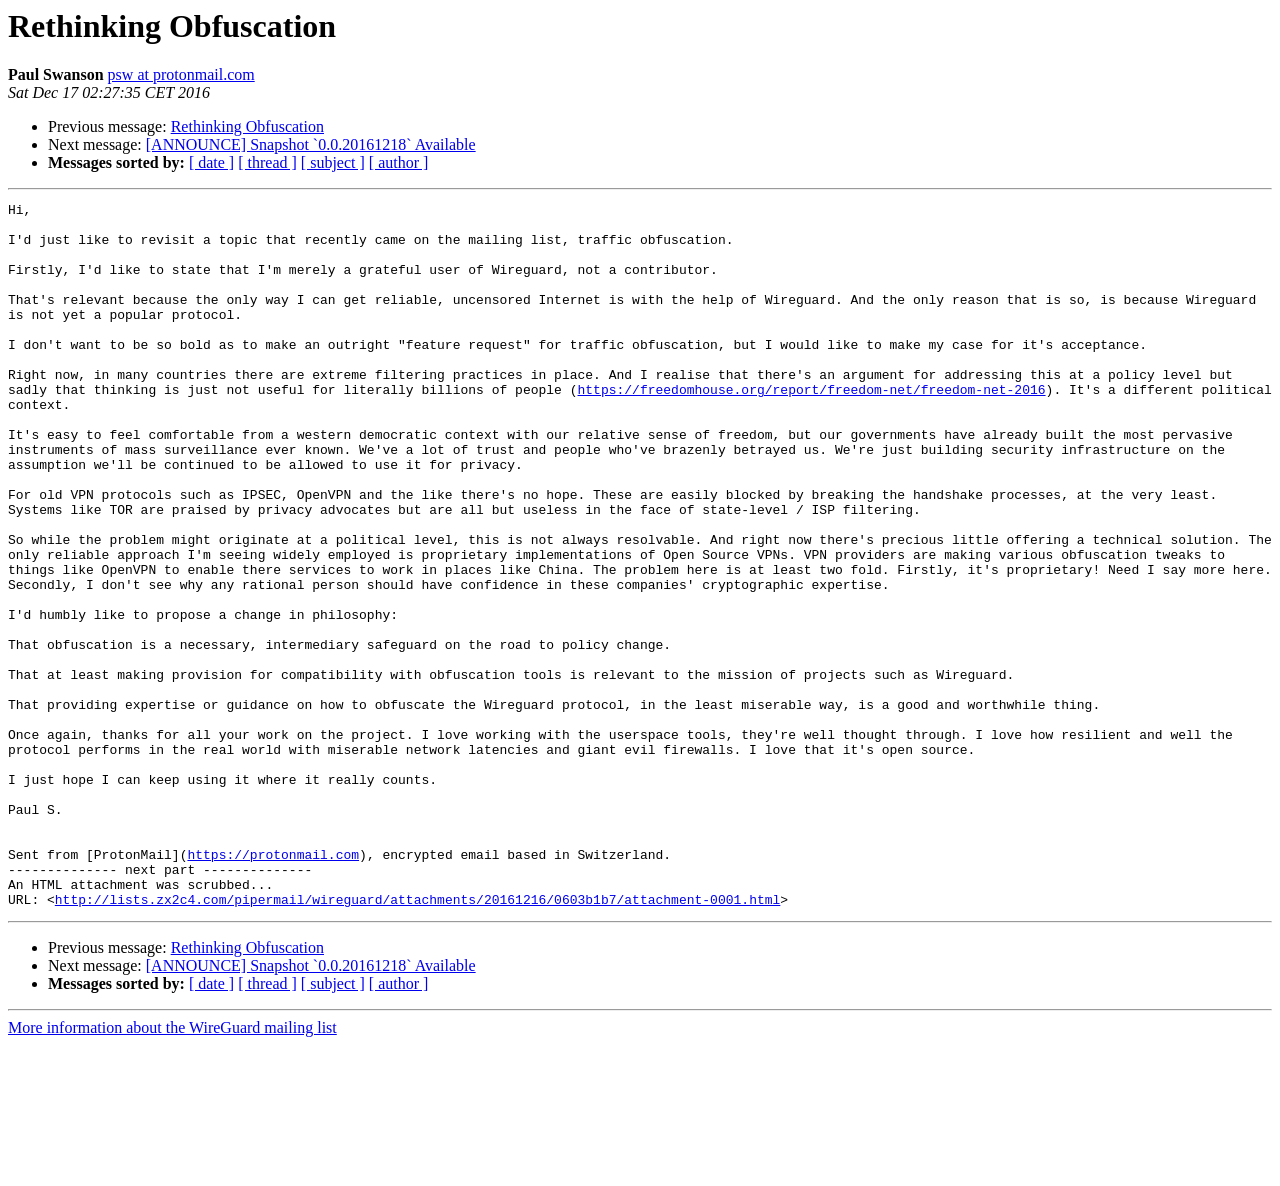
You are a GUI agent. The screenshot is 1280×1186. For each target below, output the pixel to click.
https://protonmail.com (273, 986)
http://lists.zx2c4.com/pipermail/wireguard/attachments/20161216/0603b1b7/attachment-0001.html (417, 1040)
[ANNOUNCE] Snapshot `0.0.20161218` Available (311, 144)
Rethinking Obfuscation (247, 126)
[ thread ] (267, 162)
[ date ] (211, 162)
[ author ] (399, 162)
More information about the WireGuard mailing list (172, 1168)
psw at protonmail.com (181, 74)
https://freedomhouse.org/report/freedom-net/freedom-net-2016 (811, 428)
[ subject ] (333, 162)
